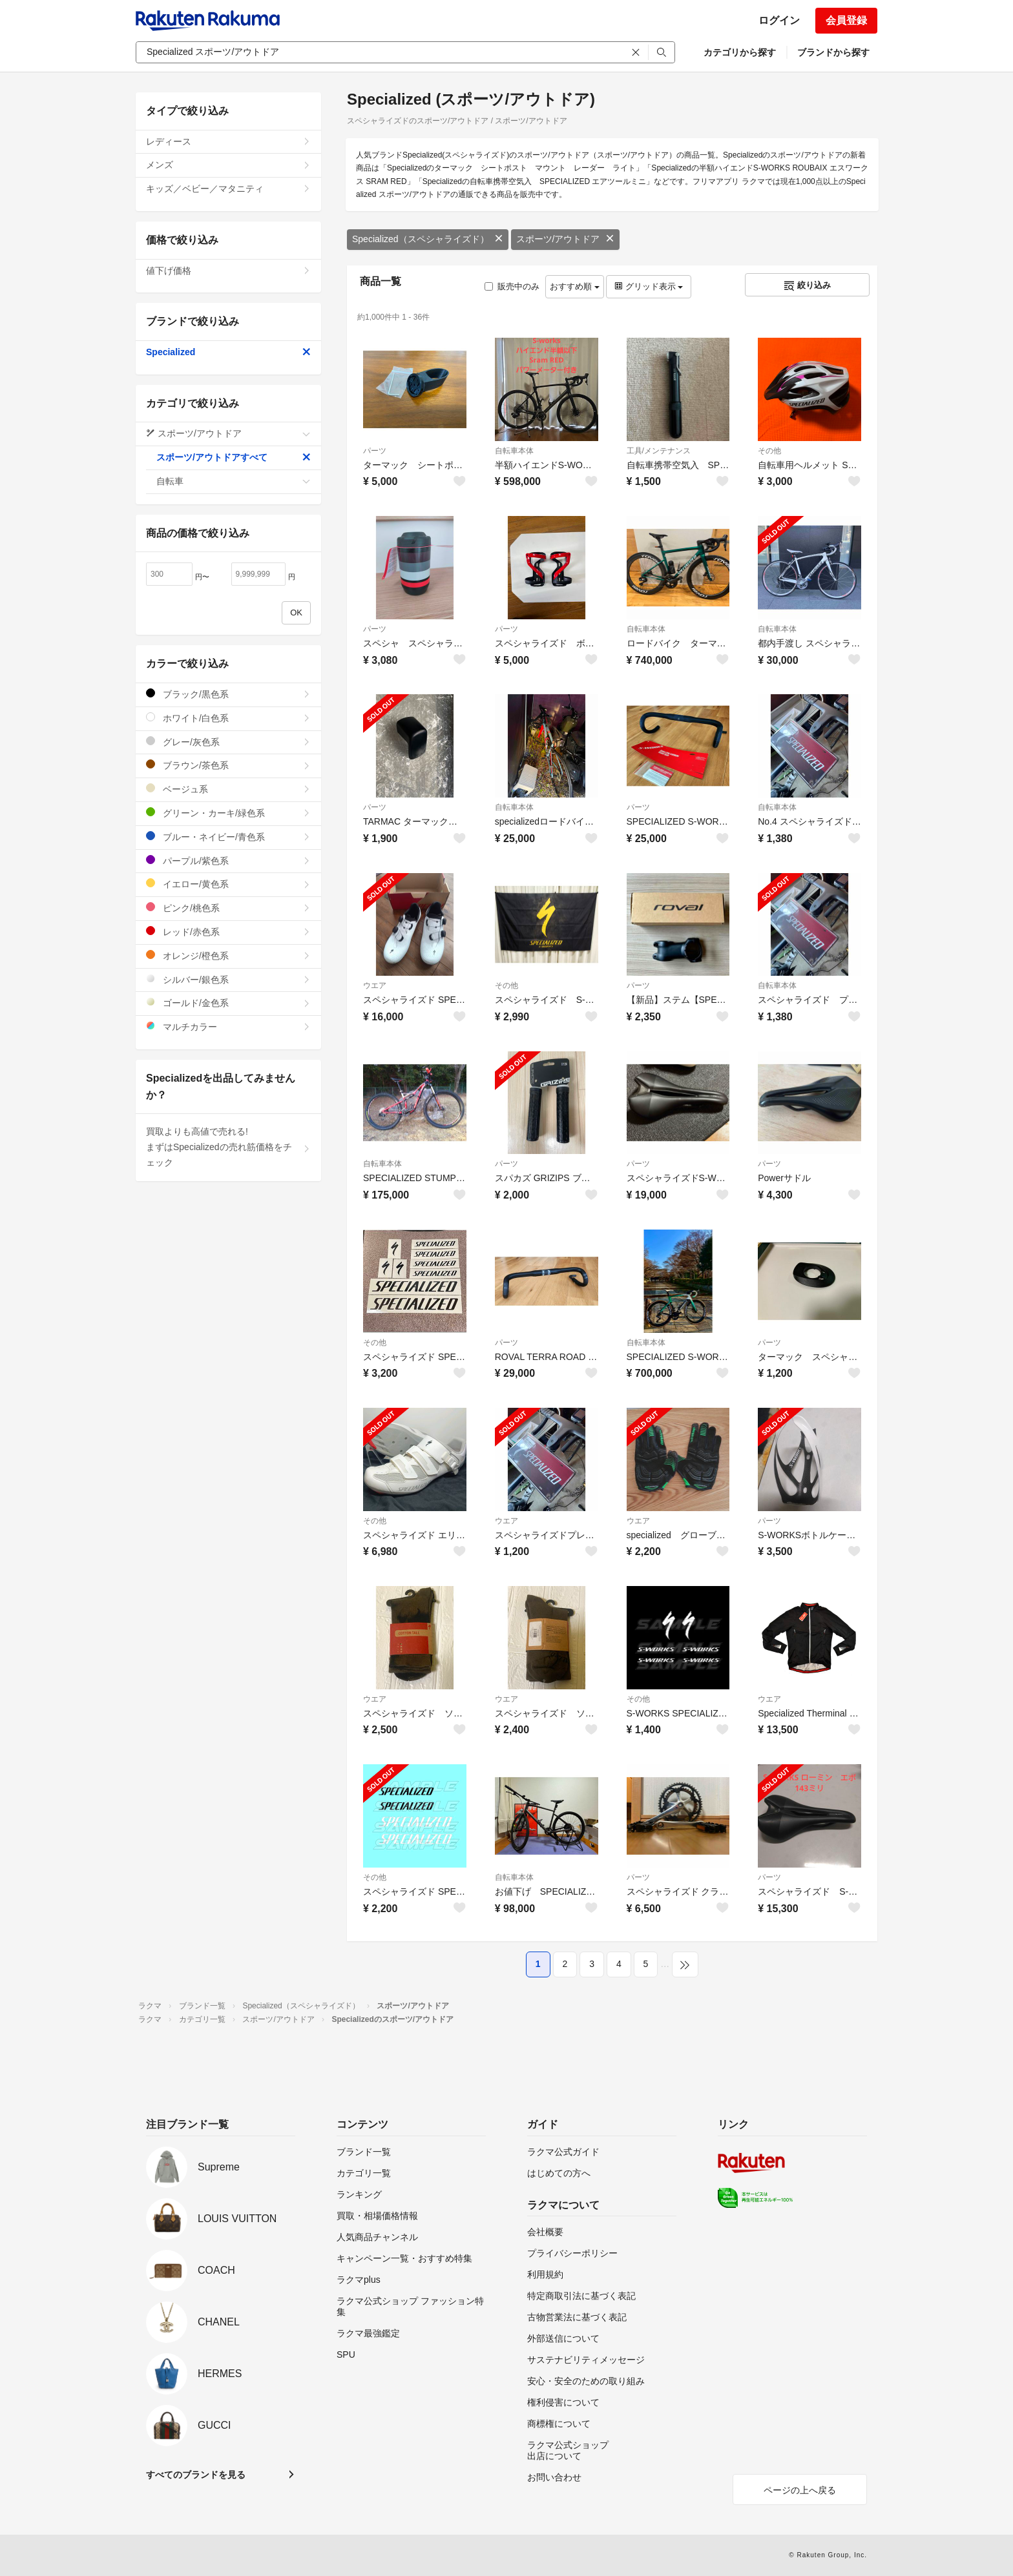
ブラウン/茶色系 (228, 764)
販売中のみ (512, 286)
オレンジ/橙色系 (228, 955)
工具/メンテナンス (659, 450)
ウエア (374, 985)
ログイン (779, 20)
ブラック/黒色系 (228, 693)
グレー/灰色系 (228, 741)
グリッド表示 (648, 286)
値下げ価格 (228, 270)
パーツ (374, 450)
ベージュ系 (228, 788)
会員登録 (846, 20)
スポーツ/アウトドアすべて (233, 457)
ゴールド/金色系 (228, 1002)
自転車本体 (514, 450)
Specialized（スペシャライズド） (427, 239)
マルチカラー (228, 1026)
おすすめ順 (575, 286)
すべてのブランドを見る (195, 2474)
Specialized (228, 352)
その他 (769, 450)
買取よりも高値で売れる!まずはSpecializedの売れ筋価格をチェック (228, 1147)
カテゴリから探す (740, 52)
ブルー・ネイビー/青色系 (228, 836)
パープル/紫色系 (228, 860)
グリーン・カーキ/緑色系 (228, 812)
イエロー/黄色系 (228, 883)
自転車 (233, 481)
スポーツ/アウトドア (565, 239)
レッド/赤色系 (228, 931)
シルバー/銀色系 (228, 979)
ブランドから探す (833, 52)
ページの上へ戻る (800, 2490)
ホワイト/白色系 (228, 717)
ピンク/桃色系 (228, 907)
